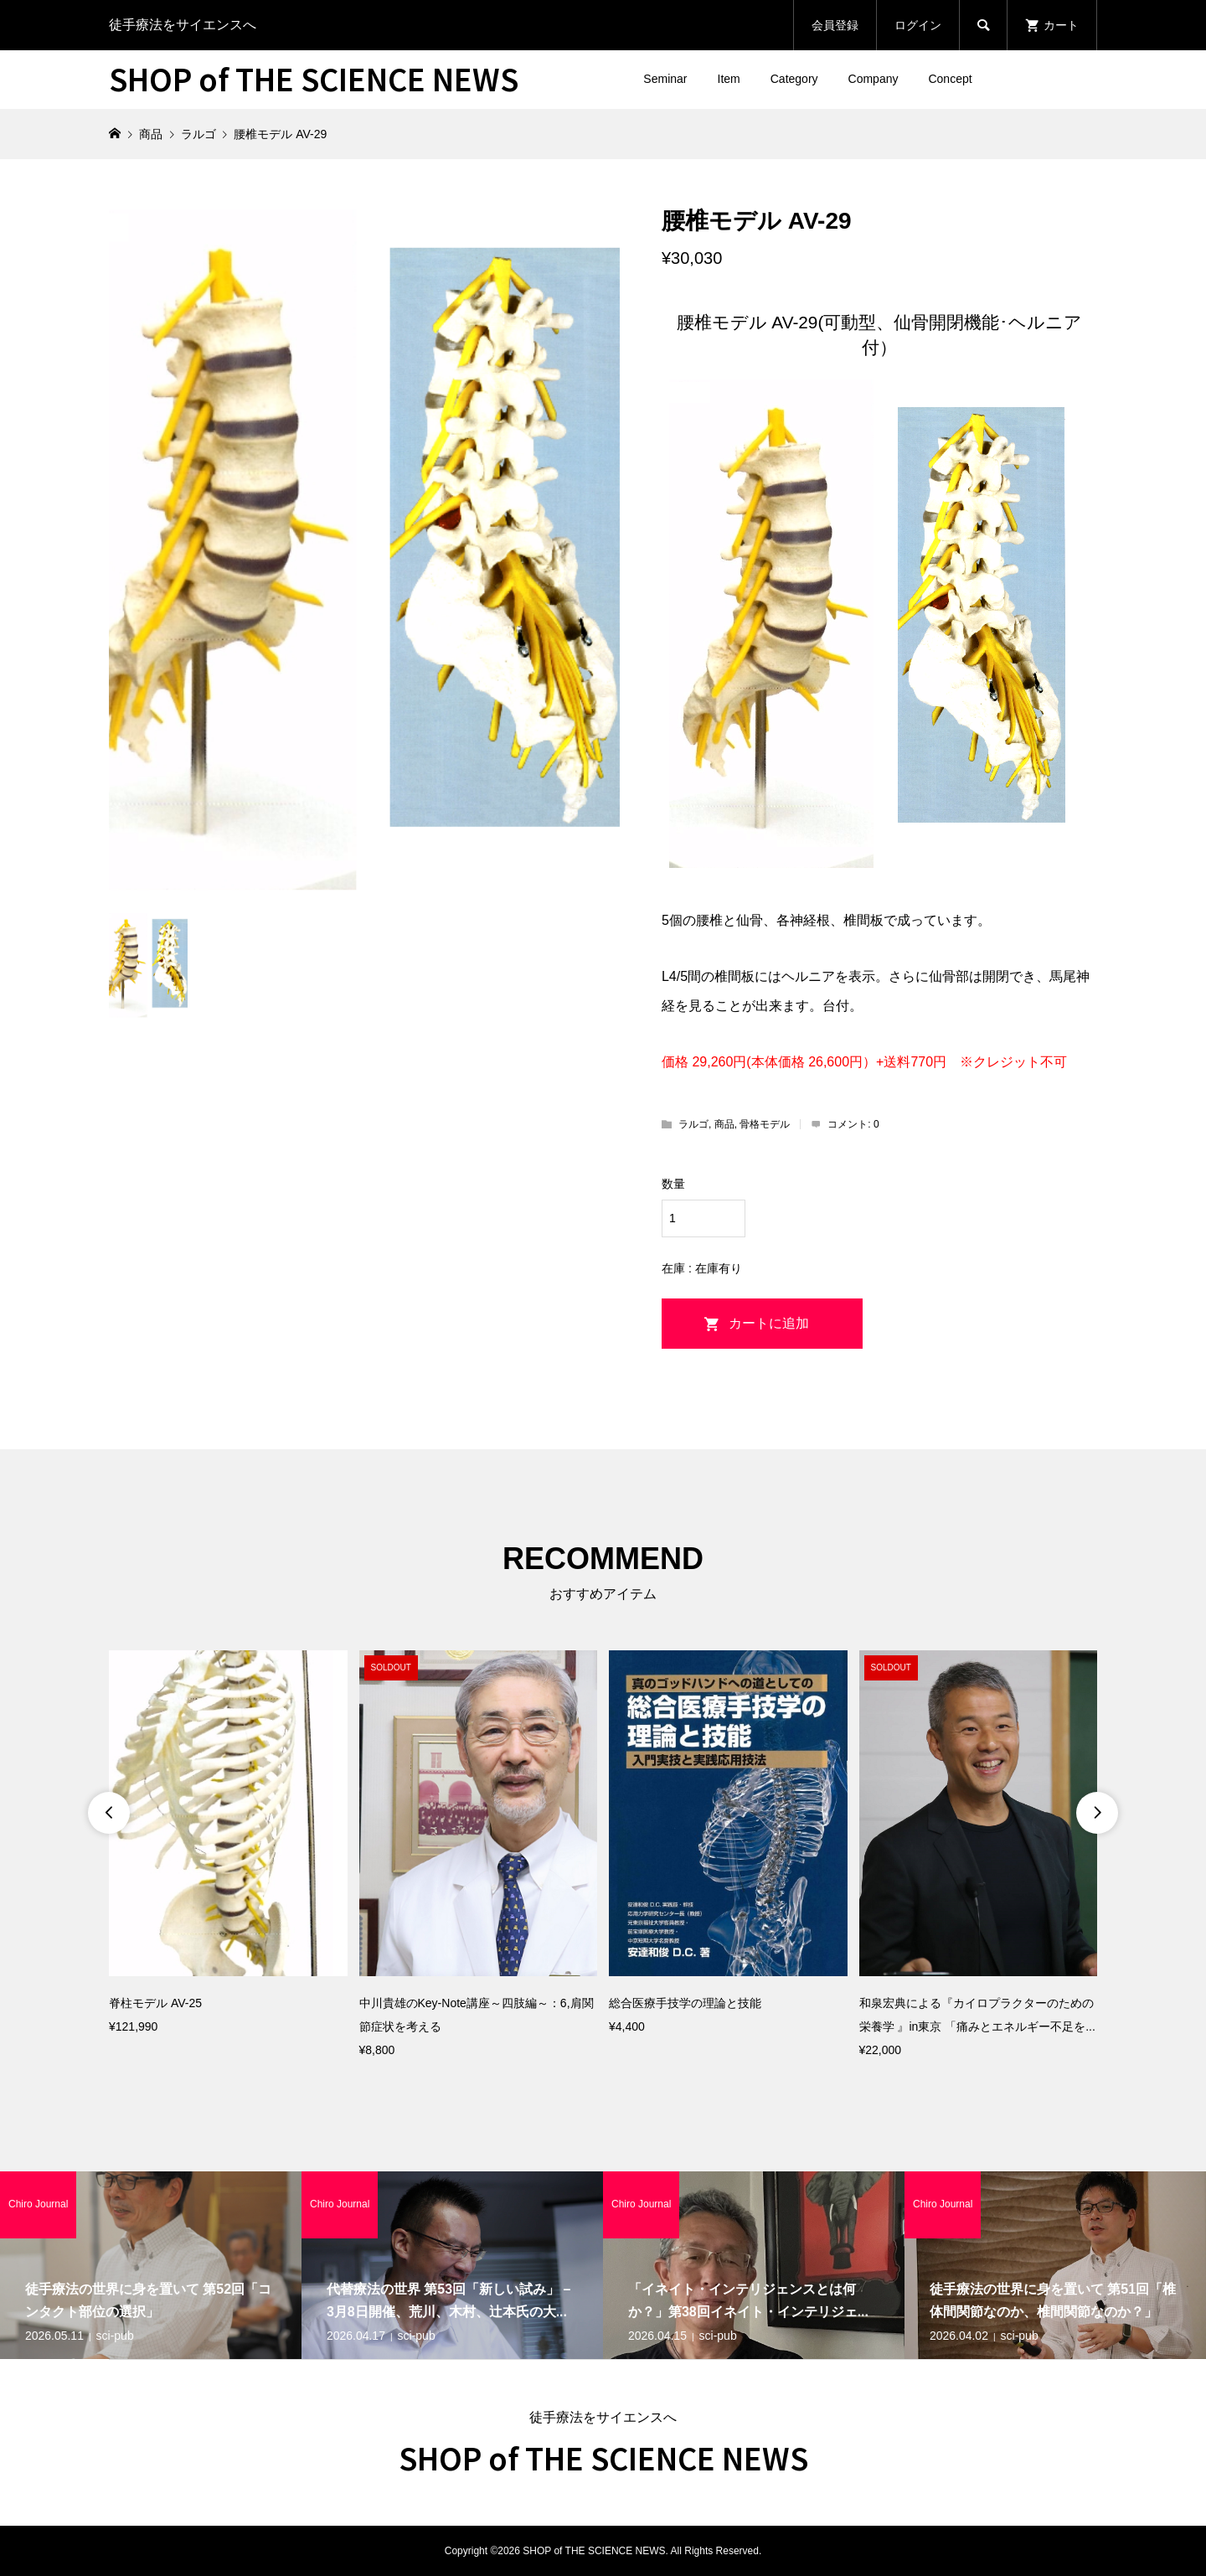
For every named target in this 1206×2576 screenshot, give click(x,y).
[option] (228, 1844)
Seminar (665, 78)
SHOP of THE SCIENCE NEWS (313, 78)
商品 (724, 1124)
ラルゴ (693, 1124)
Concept (950, 78)
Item (729, 78)
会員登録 (835, 25)
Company (873, 78)
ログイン (917, 25)
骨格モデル (765, 1124)
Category (794, 78)
